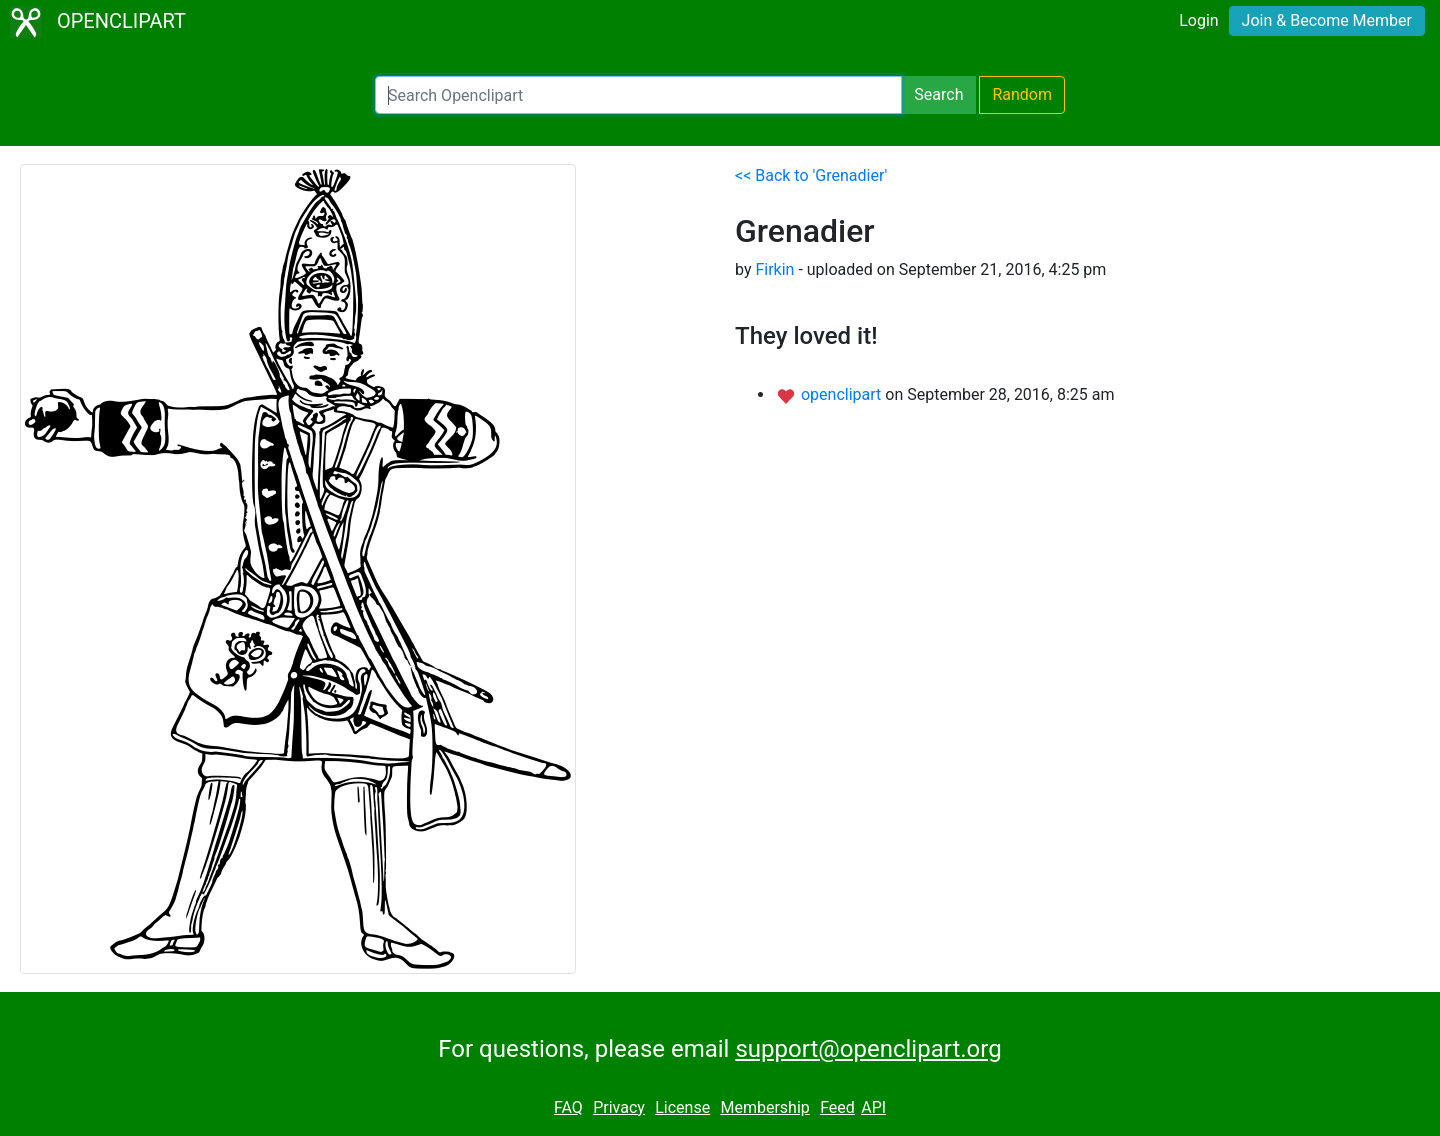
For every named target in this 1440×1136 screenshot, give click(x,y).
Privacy (619, 1107)
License (682, 1107)
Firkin (774, 269)
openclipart (843, 394)
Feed (837, 1107)
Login (1198, 20)
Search (938, 94)
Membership (764, 1107)
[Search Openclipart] (638, 95)
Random (1022, 94)
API (873, 1107)
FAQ (568, 1107)
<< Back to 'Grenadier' (811, 175)
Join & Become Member (1327, 20)
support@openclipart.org (868, 1049)
